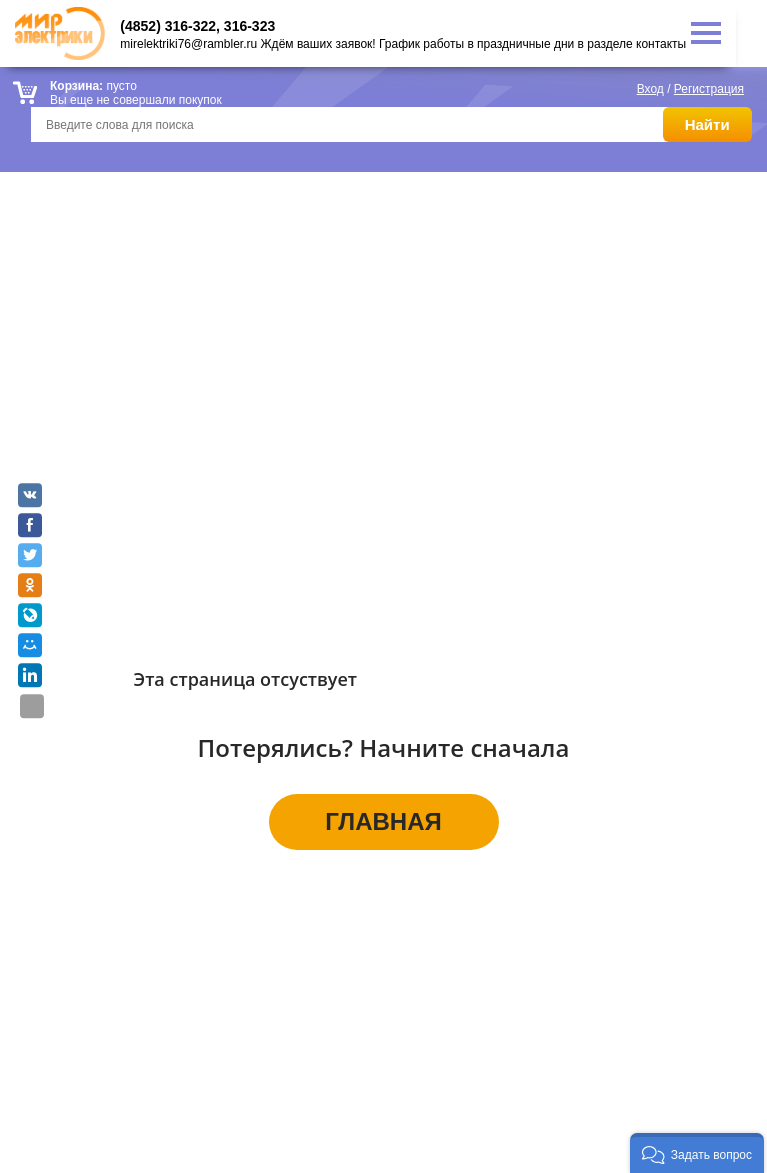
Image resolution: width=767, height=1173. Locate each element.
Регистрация (709, 89)
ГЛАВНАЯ (383, 821)
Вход (650, 89)
